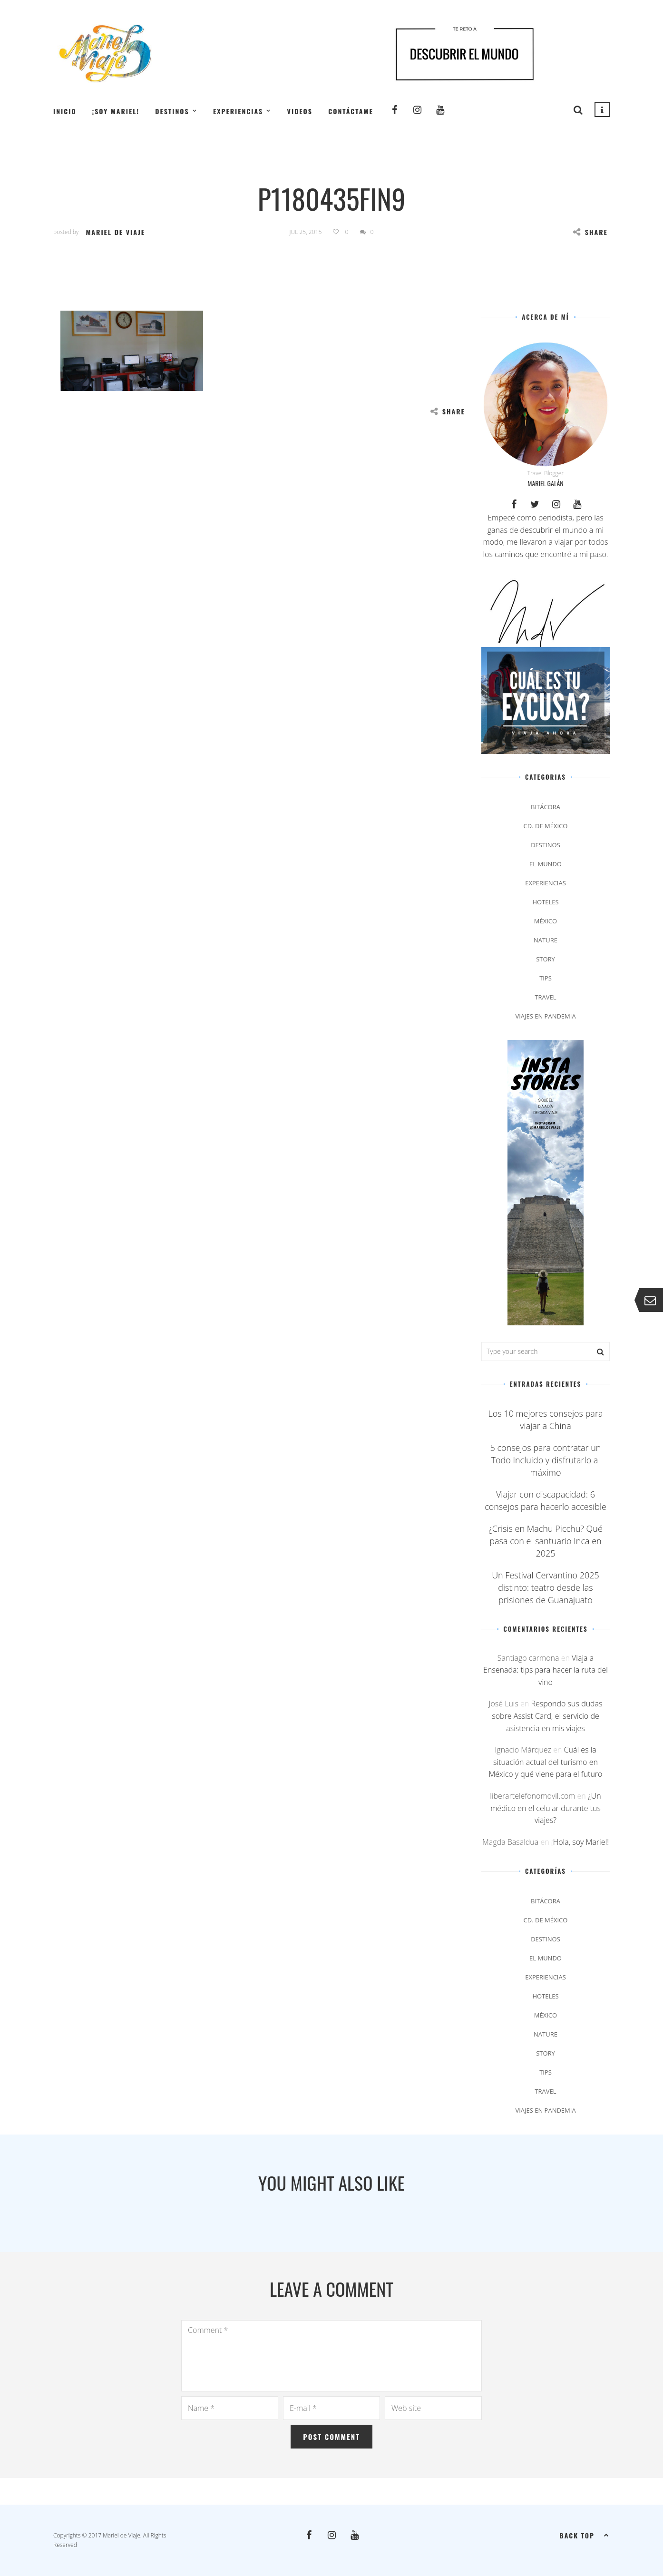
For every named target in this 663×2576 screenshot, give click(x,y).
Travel (545, 997)
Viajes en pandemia (545, 1016)
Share (590, 232)
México (545, 921)
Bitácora (545, 807)
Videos (299, 111)
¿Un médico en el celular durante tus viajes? (545, 1808)
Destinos (172, 111)
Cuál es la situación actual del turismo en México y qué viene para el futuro (546, 1761)
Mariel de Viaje (115, 232)
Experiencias (238, 111)
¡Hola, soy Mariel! (580, 1842)
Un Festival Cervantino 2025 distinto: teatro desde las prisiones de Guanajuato (545, 1587)
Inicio (65, 111)
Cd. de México (546, 826)
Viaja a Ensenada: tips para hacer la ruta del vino (545, 1670)
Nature (545, 940)
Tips (545, 978)
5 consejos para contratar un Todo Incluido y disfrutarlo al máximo (545, 1460)
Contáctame (350, 111)
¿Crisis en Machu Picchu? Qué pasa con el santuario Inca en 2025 (545, 1541)
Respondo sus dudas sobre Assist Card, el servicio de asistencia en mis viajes (547, 1715)
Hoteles (545, 902)
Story (545, 959)
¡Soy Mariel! (115, 111)
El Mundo (545, 864)
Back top (585, 2534)
